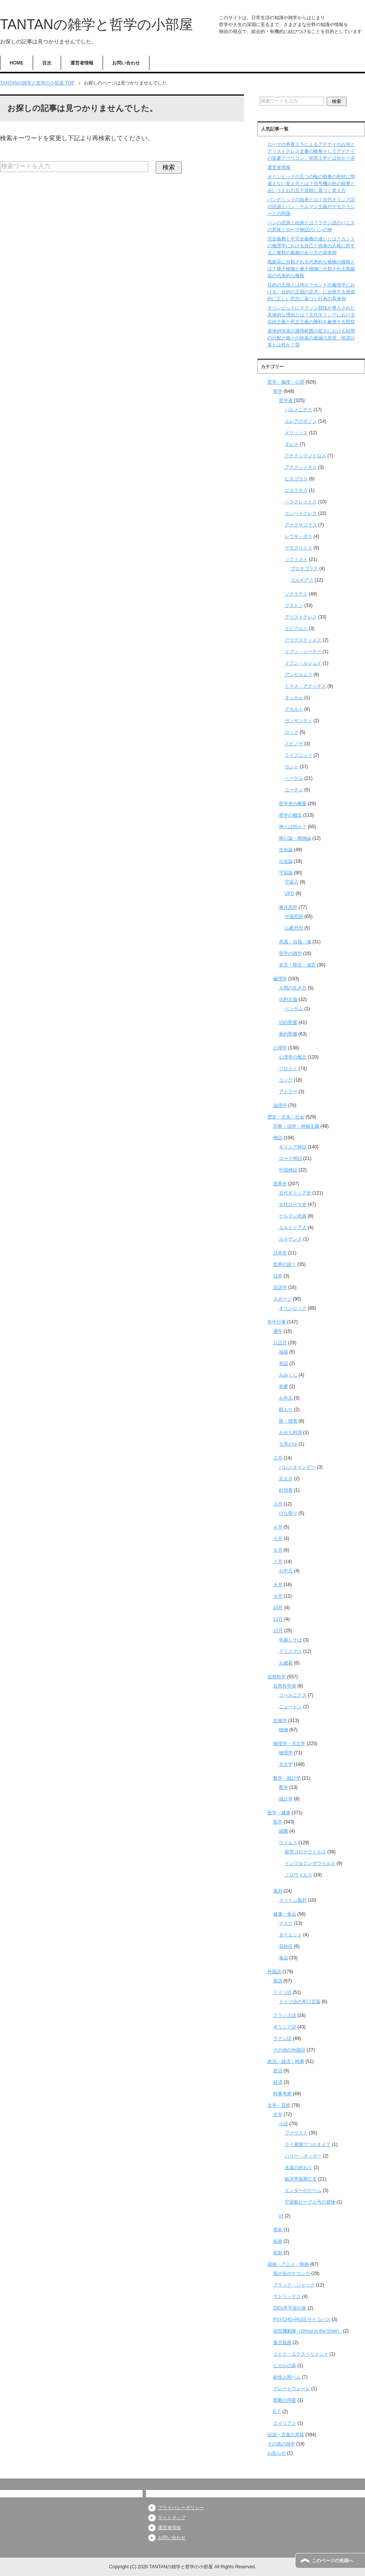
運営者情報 (81, 63)
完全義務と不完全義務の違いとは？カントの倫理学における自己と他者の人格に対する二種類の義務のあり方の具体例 (311, 245)
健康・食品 (284, 1914)
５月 (277, 1538)
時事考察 (282, 2093)
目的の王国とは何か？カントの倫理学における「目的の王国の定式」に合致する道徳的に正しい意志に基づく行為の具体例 (311, 291)
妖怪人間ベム (287, 2377)
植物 (283, 1729)
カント (292, 766)
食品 (283, 1958)
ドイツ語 (282, 1992)
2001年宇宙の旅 (290, 2308)
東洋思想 (288, 907)
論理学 (280, 1105)
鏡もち (286, 1409)
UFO (289, 893)
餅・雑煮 (288, 1421)
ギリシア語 (284, 2027)
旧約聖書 (288, 1022)
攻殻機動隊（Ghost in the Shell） (307, 2331)
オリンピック (293, 1308)
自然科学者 (284, 1686)
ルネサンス (290, 1239)
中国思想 (294, 916)
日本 (277, 1276)
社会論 (286, 861)
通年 (277, 1331)
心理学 (280, 1048)
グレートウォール (291, 2388)
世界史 (280, 1183)
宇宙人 (292, 882)
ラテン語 (282, 2038)
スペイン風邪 (293, 1900)
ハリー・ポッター (303, 2156)
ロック (292, 732)
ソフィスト (296, 559)
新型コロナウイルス (305, 1852)
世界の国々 (284, 1264)
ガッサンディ (298, 720)
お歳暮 (286, 1663)
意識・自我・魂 (295, 942)
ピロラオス (296, 490)
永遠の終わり (298, 2167)
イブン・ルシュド (303, 663)
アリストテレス (301, 617)
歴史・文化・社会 (285, 1117)
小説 (283, 2123)
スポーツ (282, 1299)
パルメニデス (298, 409)
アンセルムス (298, 674)
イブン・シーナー (303, 651)
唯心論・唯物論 (295, 838)
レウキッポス (298, 536)
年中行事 (276, 1322)
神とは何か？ (293, 826)
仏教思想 (294, 928)
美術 (277, 2229)
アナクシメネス (301, 467)
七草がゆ (288, 1444)
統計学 (286, 1799)
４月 (277, 1527)
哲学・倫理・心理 (285, 382)
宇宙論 (286, 872)
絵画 (277, 2241)
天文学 (286, 1764)
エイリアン (284, 2423)
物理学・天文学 (289, 1743)
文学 (277, 2114)
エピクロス (296, 628)
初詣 (283, 1363)
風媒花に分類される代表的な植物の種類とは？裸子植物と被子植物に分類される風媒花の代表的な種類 (311, 268)
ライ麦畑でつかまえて (308, 2144)
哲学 (277, 391)
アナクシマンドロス (305, 455)
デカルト (294, 709)
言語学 (280, 1287)
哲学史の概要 (293, 803)
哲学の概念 (290, 815)
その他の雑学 (281, 2444)
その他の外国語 (289, 2050)
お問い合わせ (126, 63)
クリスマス (290, 1651)
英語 (277, 1981)
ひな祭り (288, 1513)
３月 (277, 1504)
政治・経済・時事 (285, 2061)
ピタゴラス (296, 478)
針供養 (286, 1490)
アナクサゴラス (301, 525)
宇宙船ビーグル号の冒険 (310, 2202)
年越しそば (290, 1640)
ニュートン (290, 1706)
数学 (283, 1787)
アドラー (288, 1091)
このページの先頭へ (332, 2560)
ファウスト (296, 2133)
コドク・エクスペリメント (300, 2354)
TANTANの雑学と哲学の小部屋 (96, 24)
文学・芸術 (278, 2105)
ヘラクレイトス (301, 502)
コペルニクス (293, 1695)
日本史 (280, 1253)
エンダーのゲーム (303, 2190)
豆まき (286, 1478)
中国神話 (288, 1170)
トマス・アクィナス (305, 686)
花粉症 (286, 1946)
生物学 (280, 1720)
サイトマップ (172, 2517)
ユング (286, 1080)
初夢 (283, 1386)
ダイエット (290, 1934)
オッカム (294, 697)
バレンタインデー (297, 1467)
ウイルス (288, 1842)
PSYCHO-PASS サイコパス (301, 2319)
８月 (277, 1584)
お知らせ (276, 2453)
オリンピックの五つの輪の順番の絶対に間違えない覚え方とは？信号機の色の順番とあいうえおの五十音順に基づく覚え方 (311, 183)
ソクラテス (296, 594)
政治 (277, 2070)
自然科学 (276, 1676)
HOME (16, 63)
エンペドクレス (301, 513)
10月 (278, 1607)
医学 (277, 1822)
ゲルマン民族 (293, 1216)
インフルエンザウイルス (310, 1863)
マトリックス (287, 2296)
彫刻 (277, 2252)
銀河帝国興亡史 (301, 2179)
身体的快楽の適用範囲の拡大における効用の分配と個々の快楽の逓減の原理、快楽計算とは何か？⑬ (311, 337)
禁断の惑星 (284, 2400)
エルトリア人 (293, 1227)
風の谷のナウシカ (291, 2273)
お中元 (286, 1570)
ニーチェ (294, 789)
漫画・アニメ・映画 (288, 2264)
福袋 (283, 1352)
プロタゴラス (304, 568)
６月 (277, 1550)
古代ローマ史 (293, 1204)
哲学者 (286, 400)
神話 (277, 1137)
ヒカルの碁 (284, 2365)
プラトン (294, 605)
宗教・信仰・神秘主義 (296, 1126)
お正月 (280, 1342)
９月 (277, 1596)
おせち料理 (290, 1432)
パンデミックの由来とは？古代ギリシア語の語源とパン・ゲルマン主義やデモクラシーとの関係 (311, 206)
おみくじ (288, 1375)
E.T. (277, 2411)
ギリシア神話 (293, 1147)
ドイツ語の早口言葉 (299, 2001)
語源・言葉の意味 (285, 2434)
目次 (46, 63)
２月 (277, 1458)
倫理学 (280, 978)
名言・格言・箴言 (297, 965)
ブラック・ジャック (294, 2285)
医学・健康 (278, 1812)
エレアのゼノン (301, 421)
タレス (292, 444)
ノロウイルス (298, 1875)
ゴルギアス (302, 580)
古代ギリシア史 (295, 1193)
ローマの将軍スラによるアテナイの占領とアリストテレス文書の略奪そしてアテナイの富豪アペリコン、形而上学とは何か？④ (311, 151)
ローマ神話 (290, 1158)
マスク (286, 1923)
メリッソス (296, 432)
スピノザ (294, 743)
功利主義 (288, 999)
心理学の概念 (293, 1057)
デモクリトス (298, 548)
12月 (278, 1630)
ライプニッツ (298, 755)
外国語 (274, 1971)
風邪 (277, 1891)
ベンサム (294, 1008)
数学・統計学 (287, 1778)
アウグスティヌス (303, 640)
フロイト (288, 1068)
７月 (277, 1561)
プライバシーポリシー (181, 2507)
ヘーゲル (294, 778)
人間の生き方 (293, 988)
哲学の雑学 (290, 953)
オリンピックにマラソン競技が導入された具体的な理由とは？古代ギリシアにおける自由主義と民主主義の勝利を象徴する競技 (311, 314)
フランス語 (284, 2015)
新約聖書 (288, 1034)
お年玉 (286, 1398)
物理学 (286, 1752)
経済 (277, 2082)
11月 (278, 1619)
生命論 (286, 849)
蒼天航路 (282, 2342)
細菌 (283, 1831)
